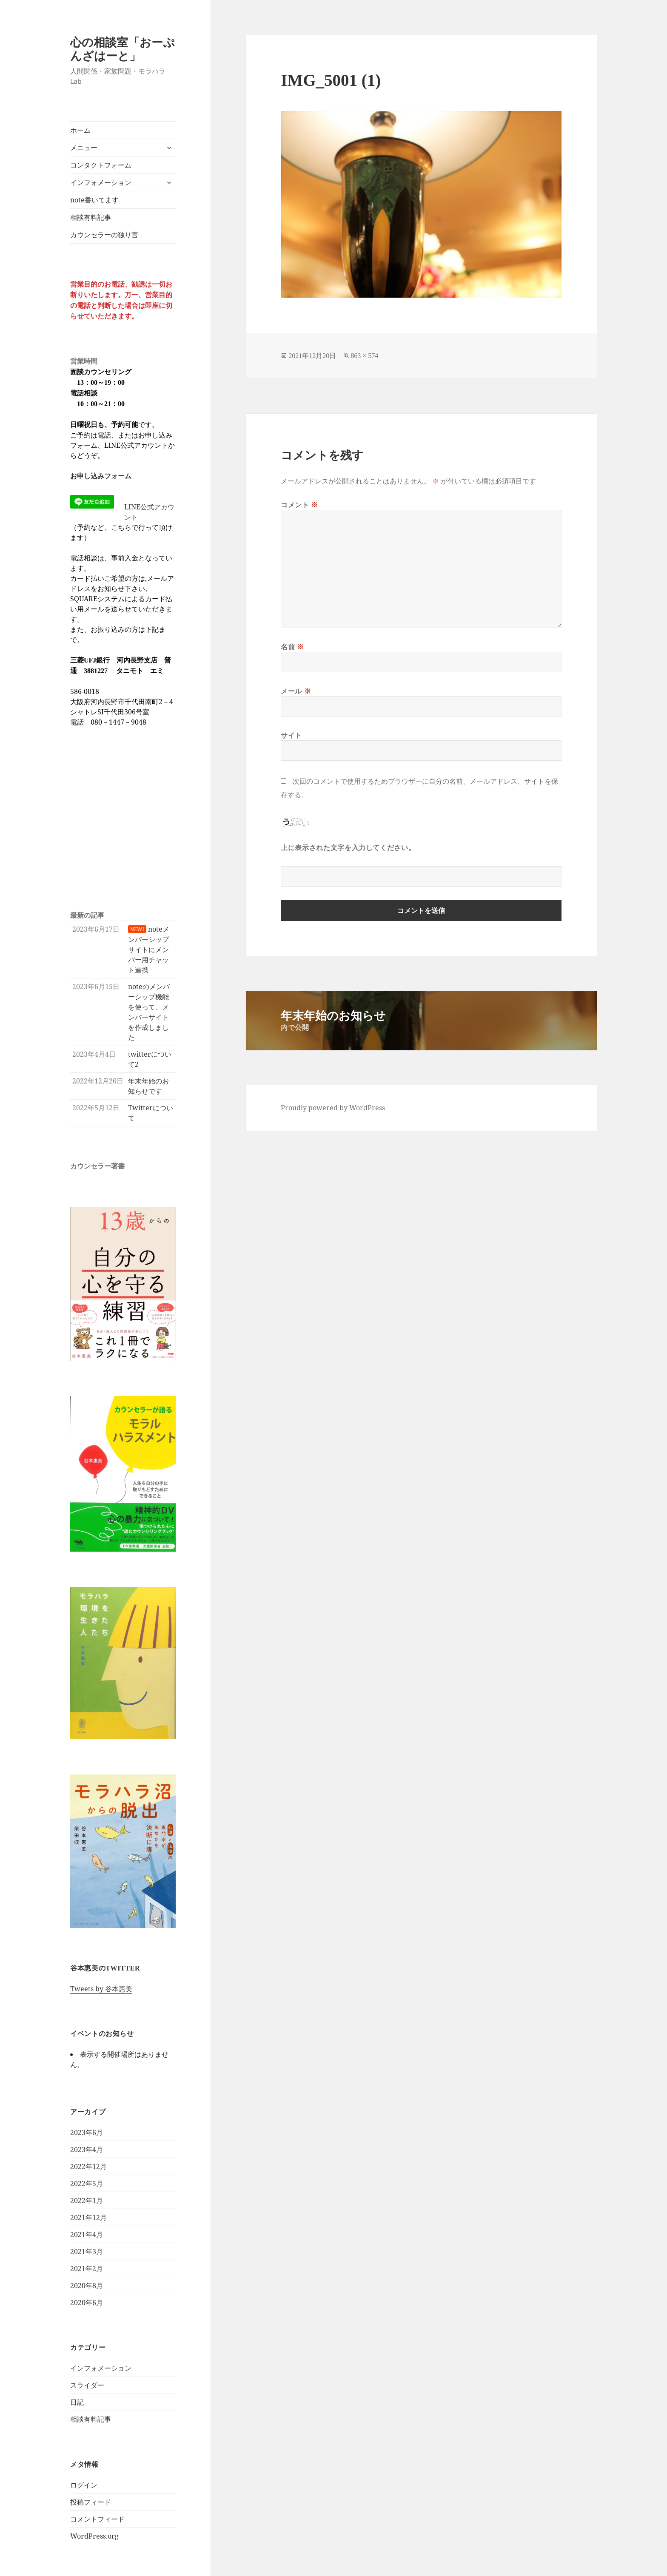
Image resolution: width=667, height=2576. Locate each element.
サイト (291, 735)
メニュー (83, 147)
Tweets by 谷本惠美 (101, 1988)
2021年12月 (88, 2217)
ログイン (83, 2485)
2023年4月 (86, 2149)
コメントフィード (97, 2519)
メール (296, 691)
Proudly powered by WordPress (333, 1107)
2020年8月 (86, 2285)
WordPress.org (94, 2536)
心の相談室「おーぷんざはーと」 (122, 48)
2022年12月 (88, 2166)
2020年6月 (86, 2302)
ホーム (80, 130)
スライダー (87, 2385)
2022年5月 (86, 2183)
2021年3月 (86, 2251)
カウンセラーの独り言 (104, 234)
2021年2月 (86, 2268)
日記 (77, 2402)
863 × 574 (364, 355)
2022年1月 (86, 2200)
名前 (292, 646)
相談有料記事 (90, 217)
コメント (299, 504)
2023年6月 (86, 2132)
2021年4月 (86, 2234)
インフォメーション (100, 182)
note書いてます (94, 200)
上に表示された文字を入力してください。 (348, 847)
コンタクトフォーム (100, 165)
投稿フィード (90, 2502)
